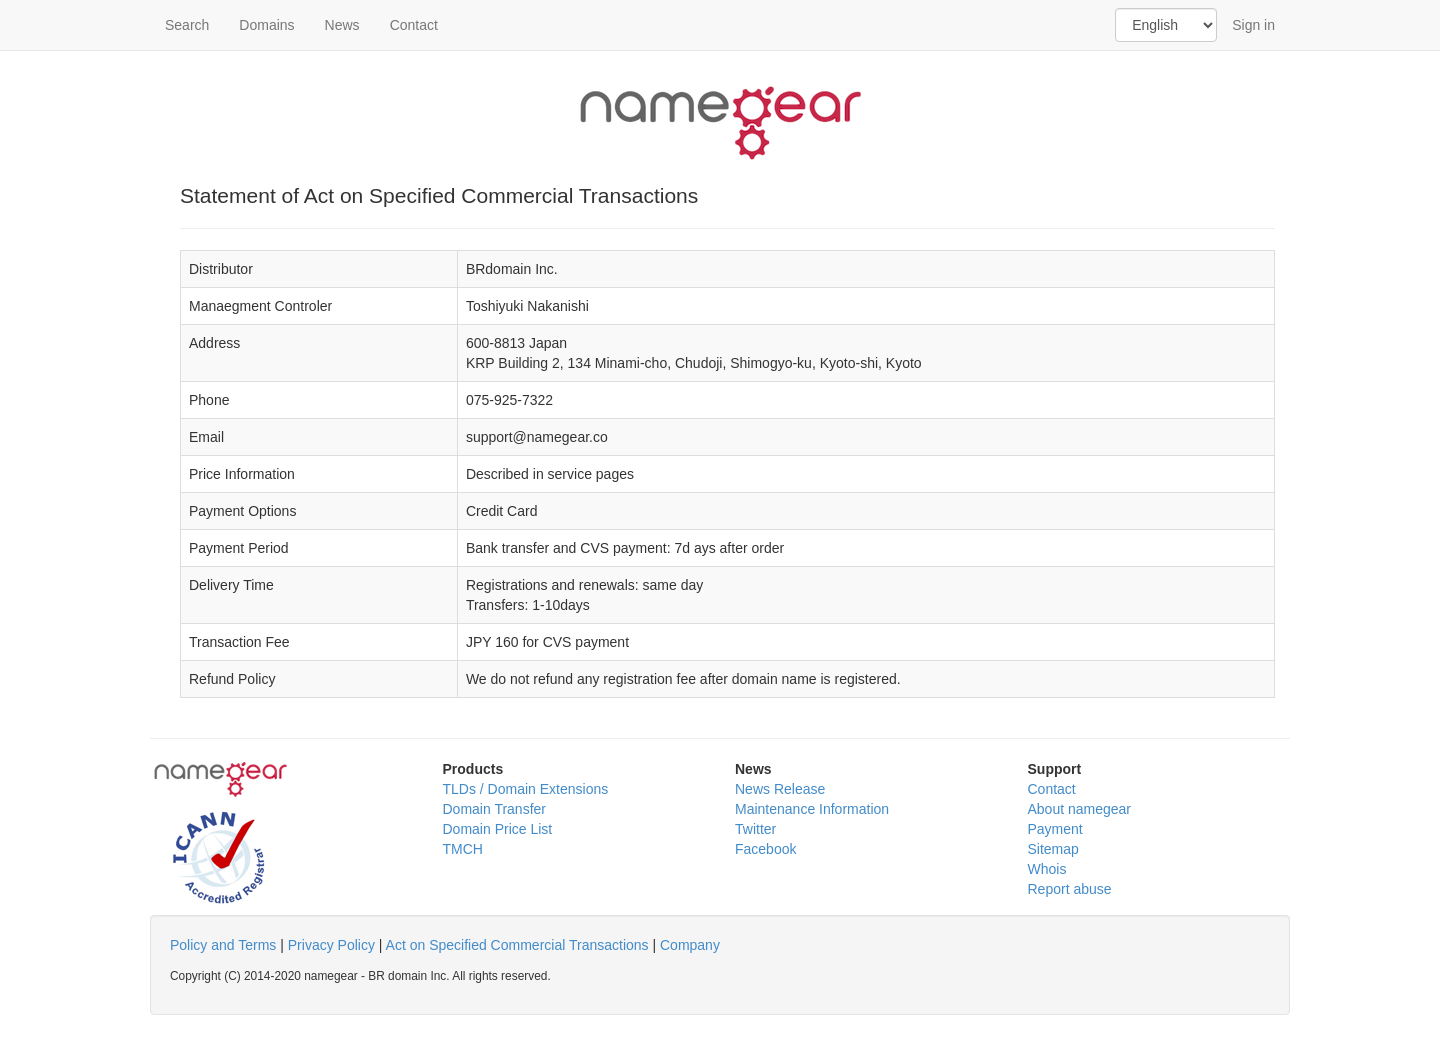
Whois (1047, 869)
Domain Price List (498, 829)
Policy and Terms (223, 945)
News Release (780, 789)
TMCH (463, 849)
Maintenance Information (812, 809)
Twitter (755, 829)
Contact (414, 25)
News (342, 25)
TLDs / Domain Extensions (526, 789)
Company (690, 945)
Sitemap (1053, 849)
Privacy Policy (331, 945)
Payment (1055, 829)
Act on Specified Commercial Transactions (517, 945)
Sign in (1253, 25)
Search (187, 25)
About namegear (1080, 809)
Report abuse (1070, 889)
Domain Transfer (494, 809)
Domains (266, 25)
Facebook (765, 849)
